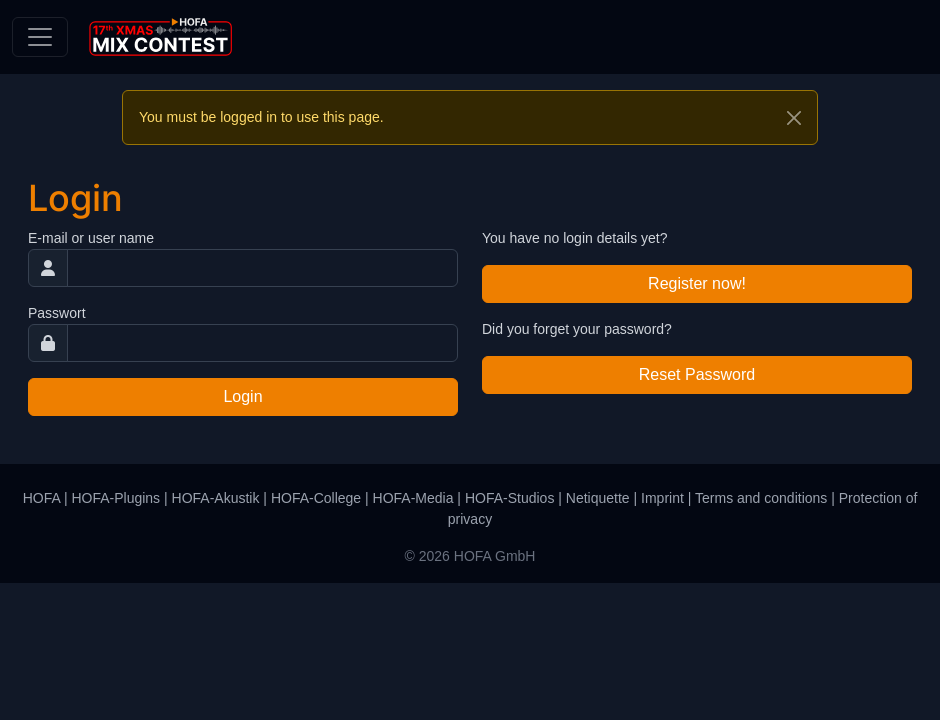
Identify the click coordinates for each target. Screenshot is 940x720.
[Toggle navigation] (40, 37)
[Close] (794, 118)
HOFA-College (316, 498)
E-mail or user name (91, 238)
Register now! (697, 283)
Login (242, 396)
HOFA (41, 498)
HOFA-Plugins (115, 498)
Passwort (57, 313)
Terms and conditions (761, 498)
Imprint (662, 498)
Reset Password (697, 374)
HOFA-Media (413, 498)
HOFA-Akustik (216, 498)
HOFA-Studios (509, 498)
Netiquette (598, 498)
